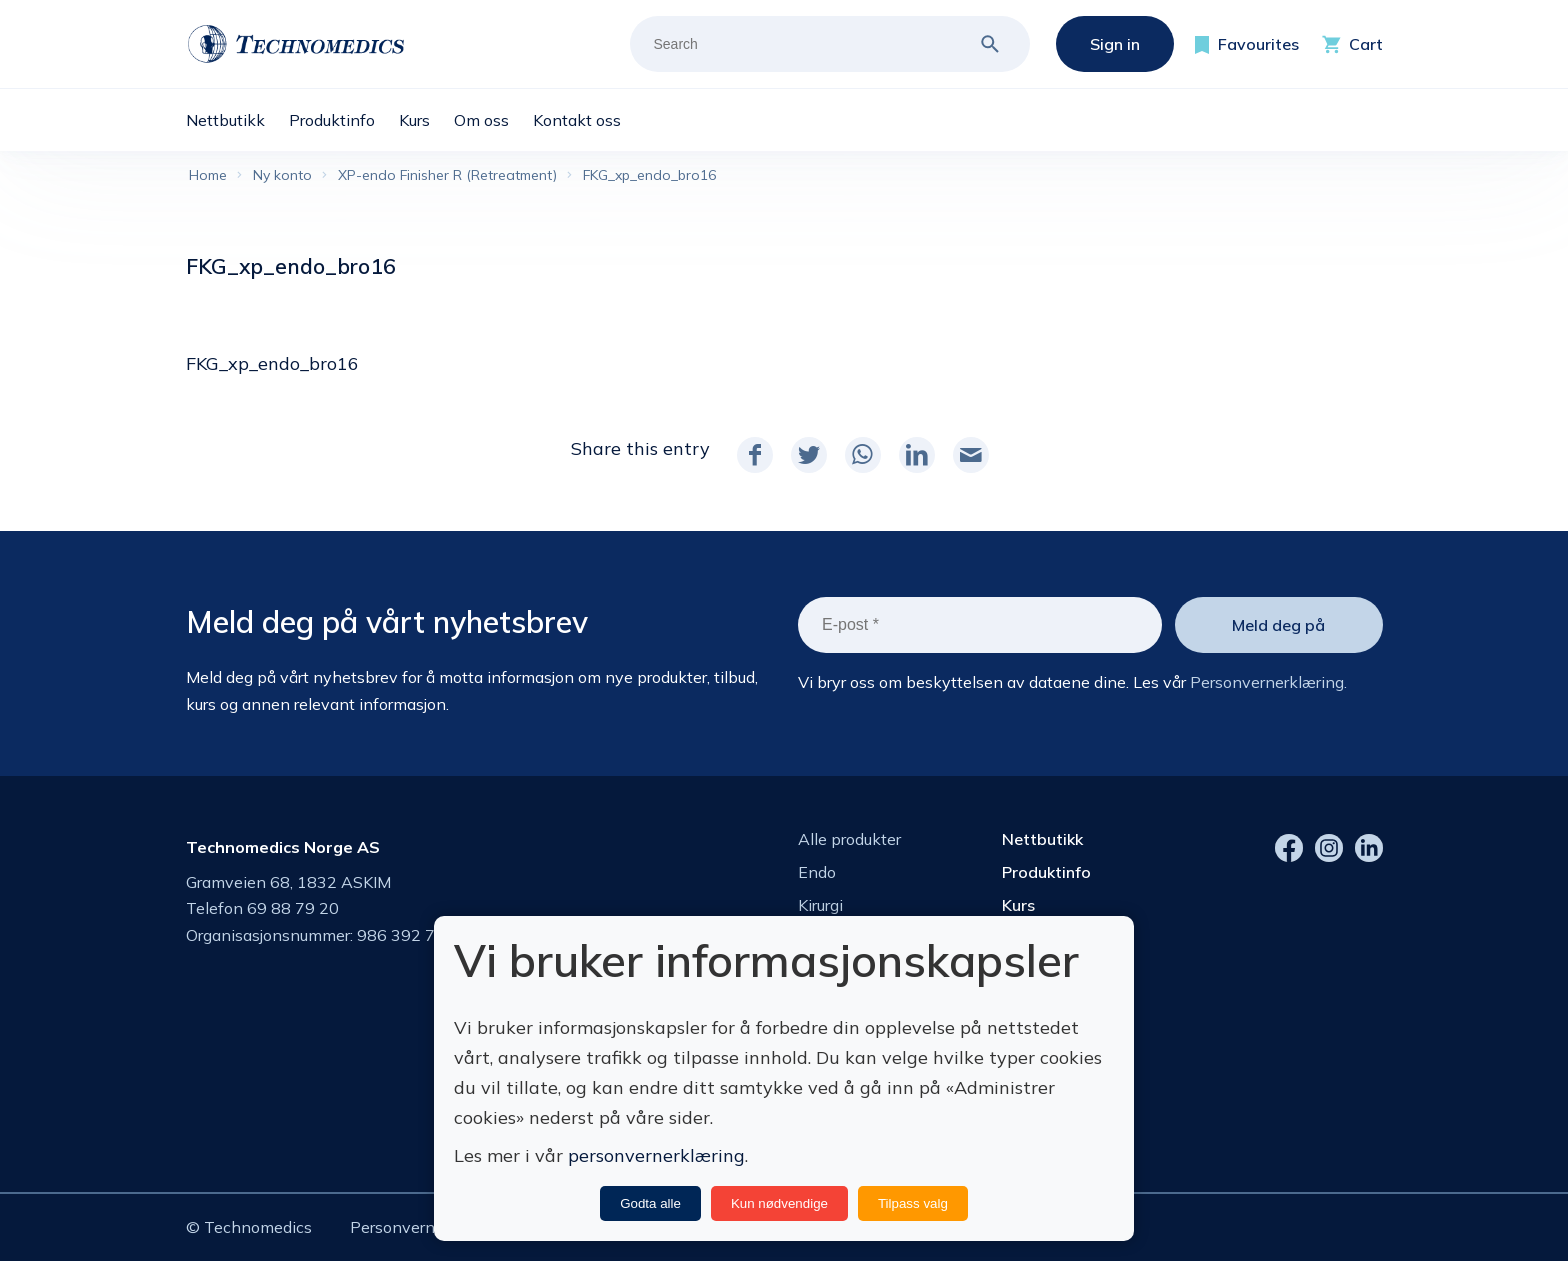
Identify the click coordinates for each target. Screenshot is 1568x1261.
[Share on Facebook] (755, 455)
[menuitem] (237, 120)
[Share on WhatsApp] (863, 455)
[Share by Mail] (971, 455)
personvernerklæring (656, 1155)
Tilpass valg (913, 1203)
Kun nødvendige (779, 1203)
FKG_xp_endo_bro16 (272, 363)
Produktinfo (1046, 872)
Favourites (1258, 44)
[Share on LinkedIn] (917, 455)
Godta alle (650, 1203)
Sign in (1115, 44)
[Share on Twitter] (809, 455)
